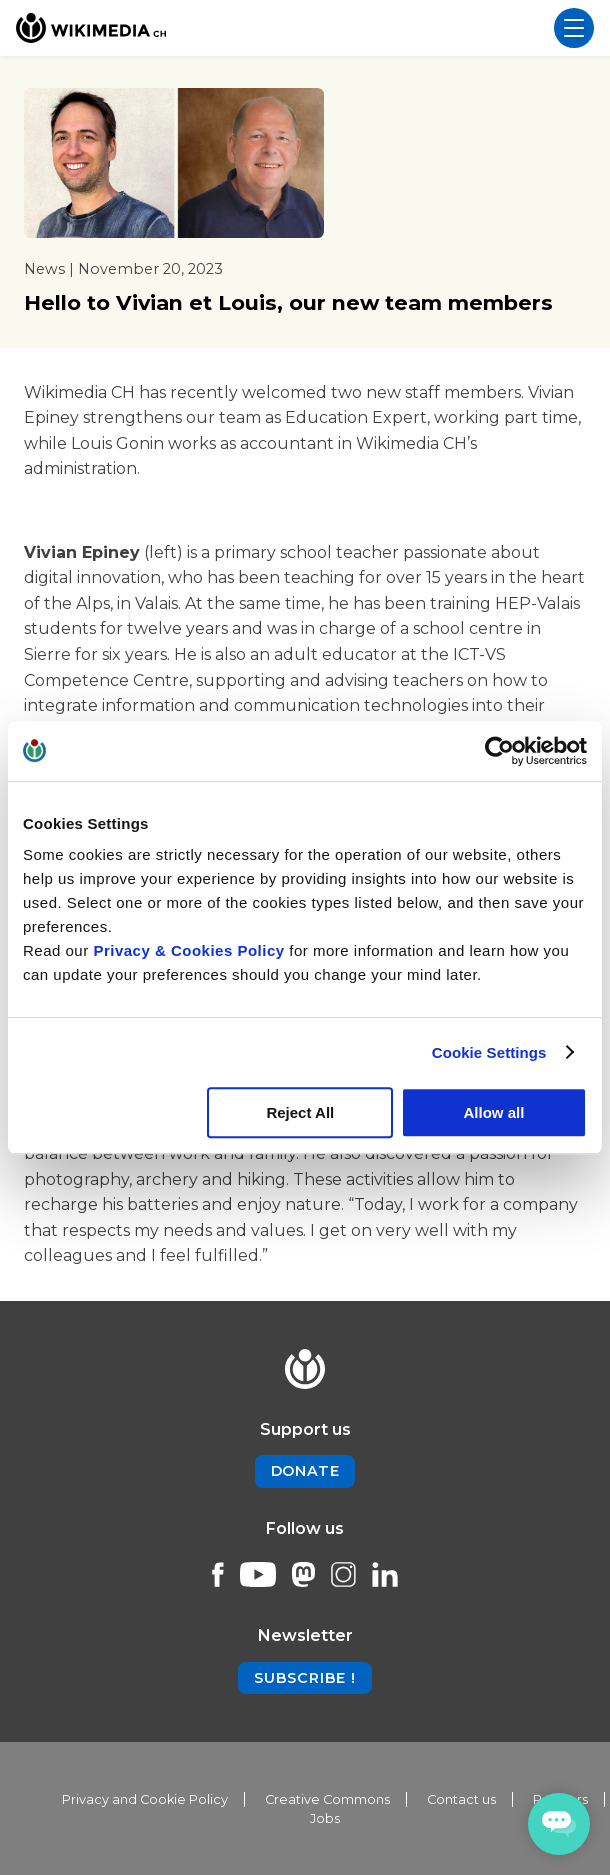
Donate (305, 1471)
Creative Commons (327, 1799)
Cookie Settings (489, 1052)
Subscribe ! (305, 1678)
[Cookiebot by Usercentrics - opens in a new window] (499, 751)
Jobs (325, 1818)
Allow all (494, 1112)
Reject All (300, 1112)
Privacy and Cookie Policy (145, 1799)
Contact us (461, 1799)
